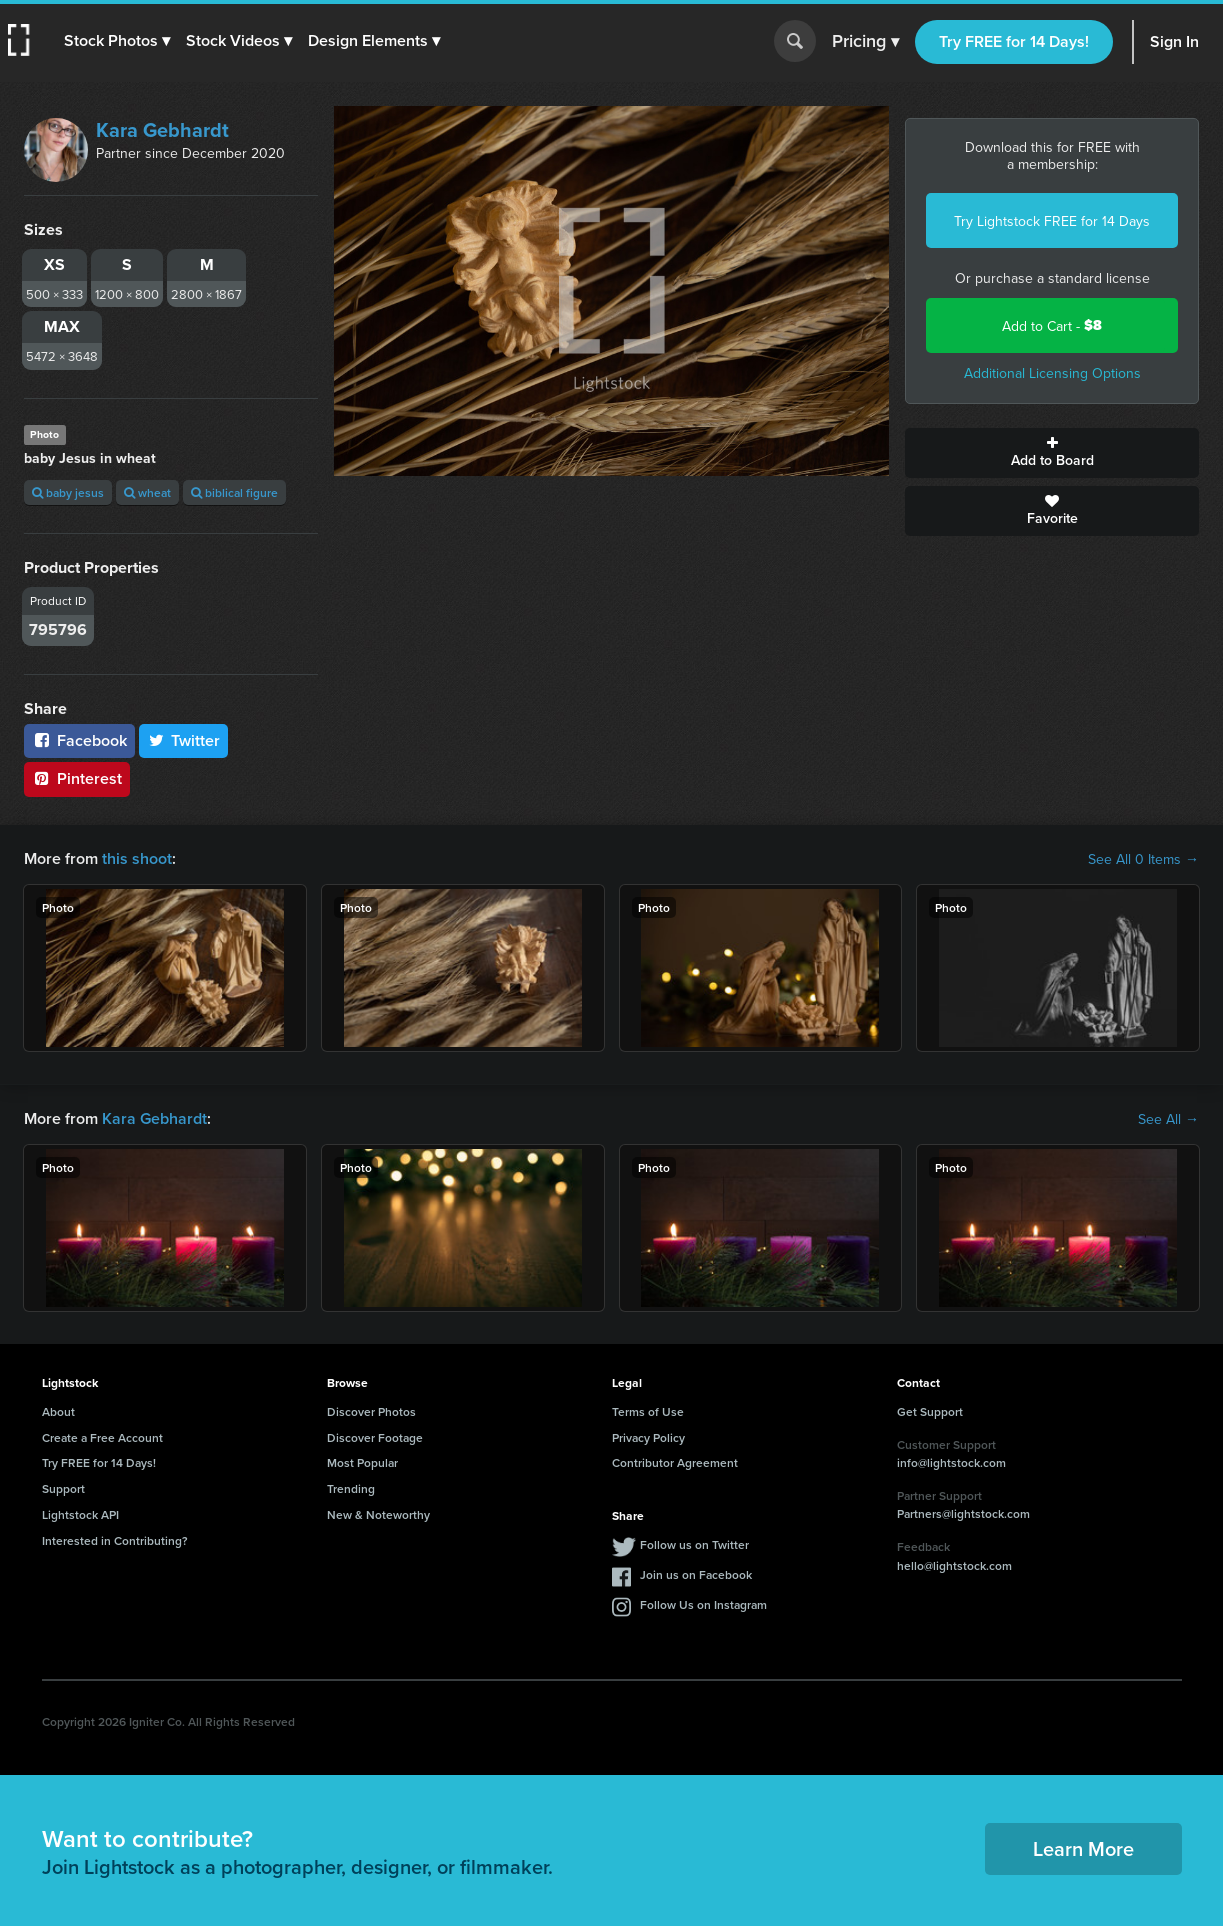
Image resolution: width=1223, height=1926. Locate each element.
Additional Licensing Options (1052, 373)
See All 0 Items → (1143, 859)
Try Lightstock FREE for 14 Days (1052, 221)
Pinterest (77, 778)
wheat (147, 492)
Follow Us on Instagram (703, 1604)
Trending (351, 1488)
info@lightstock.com (951, 1462)
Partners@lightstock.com (963, 1513)
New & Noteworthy (378, 1514)
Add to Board (1052, 453)
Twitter (184, 740)
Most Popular (362, 1462)
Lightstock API (80, 1514)
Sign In (1174, 41)
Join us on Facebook (696, 1574)
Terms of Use (648, 1411)
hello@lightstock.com (954, 1565)
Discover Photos (371, 1411)
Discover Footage (375, 1437)
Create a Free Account (102, 1437)
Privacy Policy (648, 1437)
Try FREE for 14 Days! (1014, 41)
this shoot (137, 858)
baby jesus (68, 492)
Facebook (79, 740)
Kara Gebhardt (162, 130)
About (58, 1411)
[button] (117, 41)
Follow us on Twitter (694, 1544)
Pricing (865, 42)
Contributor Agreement (675, 1462)
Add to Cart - (1052, 325)
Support (63, 1488)
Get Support (930, 1411)
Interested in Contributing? (115, 1540)
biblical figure (234, 492)
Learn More (1083, 1848)
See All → (1168, 1119)
